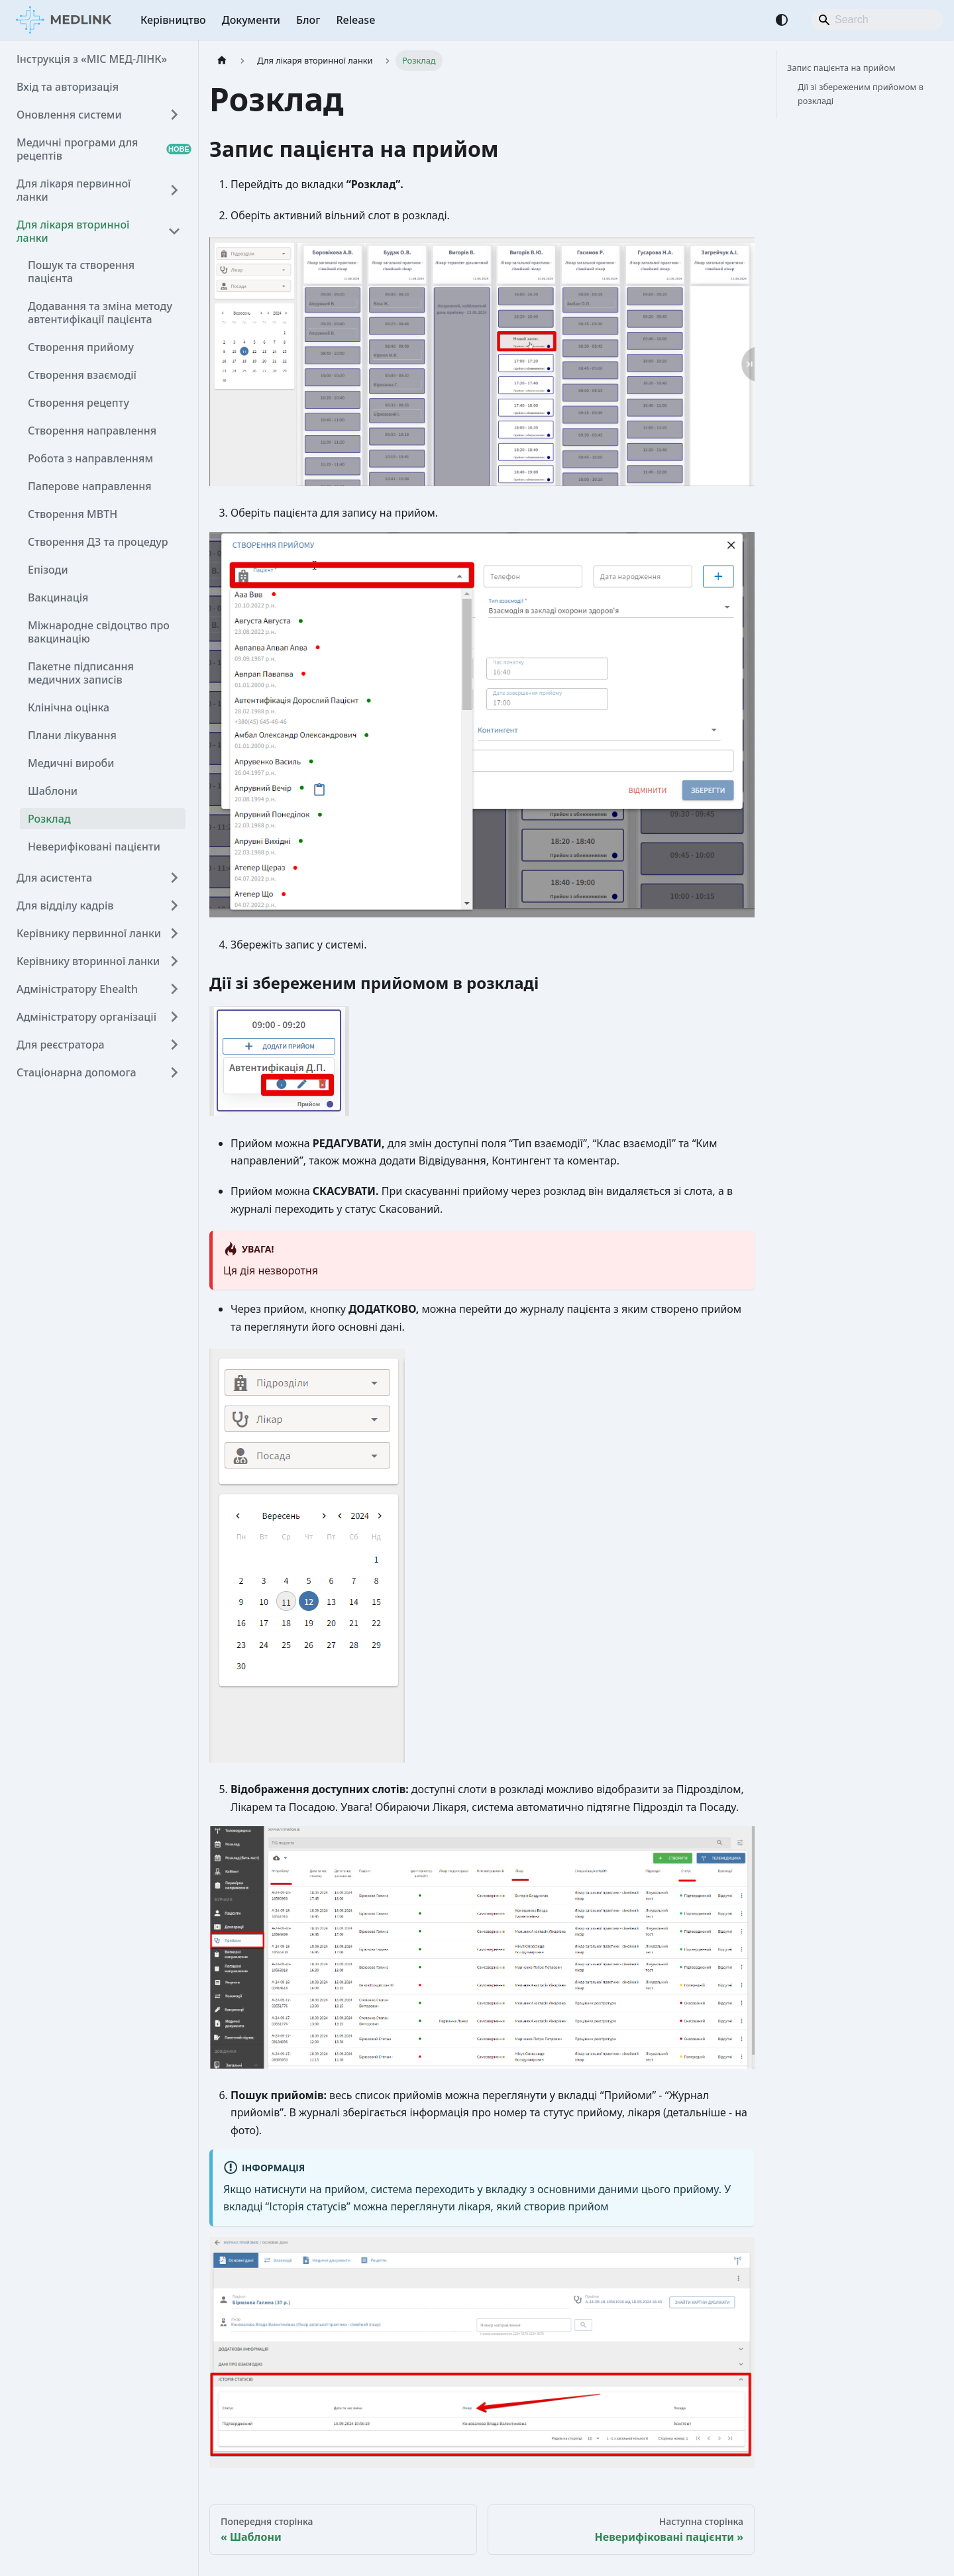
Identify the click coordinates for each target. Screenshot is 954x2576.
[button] (99, 114)
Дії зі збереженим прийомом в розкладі (861, 94)
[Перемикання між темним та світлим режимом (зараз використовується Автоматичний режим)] (781, 19)
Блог (308, 20)
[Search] (877, 19)
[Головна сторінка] (222, 60)
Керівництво (173, 20)
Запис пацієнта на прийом (841, 68)
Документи (251, 20)
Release (355, 20)
